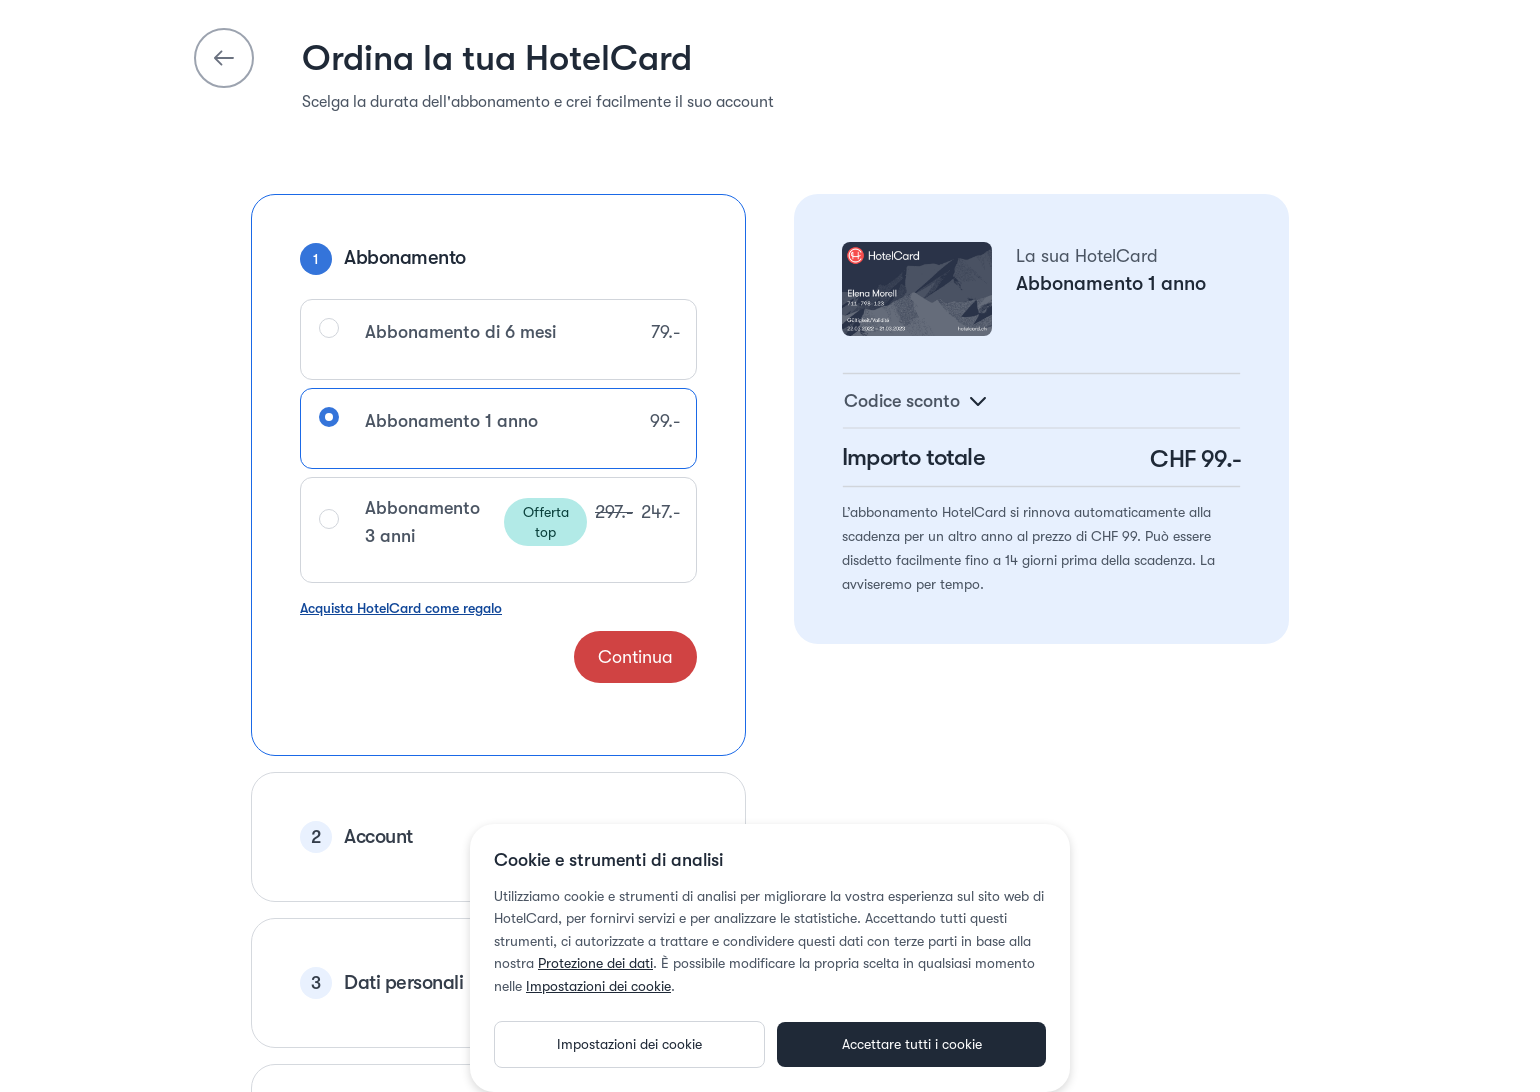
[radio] (329, 298)
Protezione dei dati (595, 933)
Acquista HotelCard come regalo (401, 578)
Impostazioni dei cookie (598, 956)
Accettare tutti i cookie (912, 1014)
